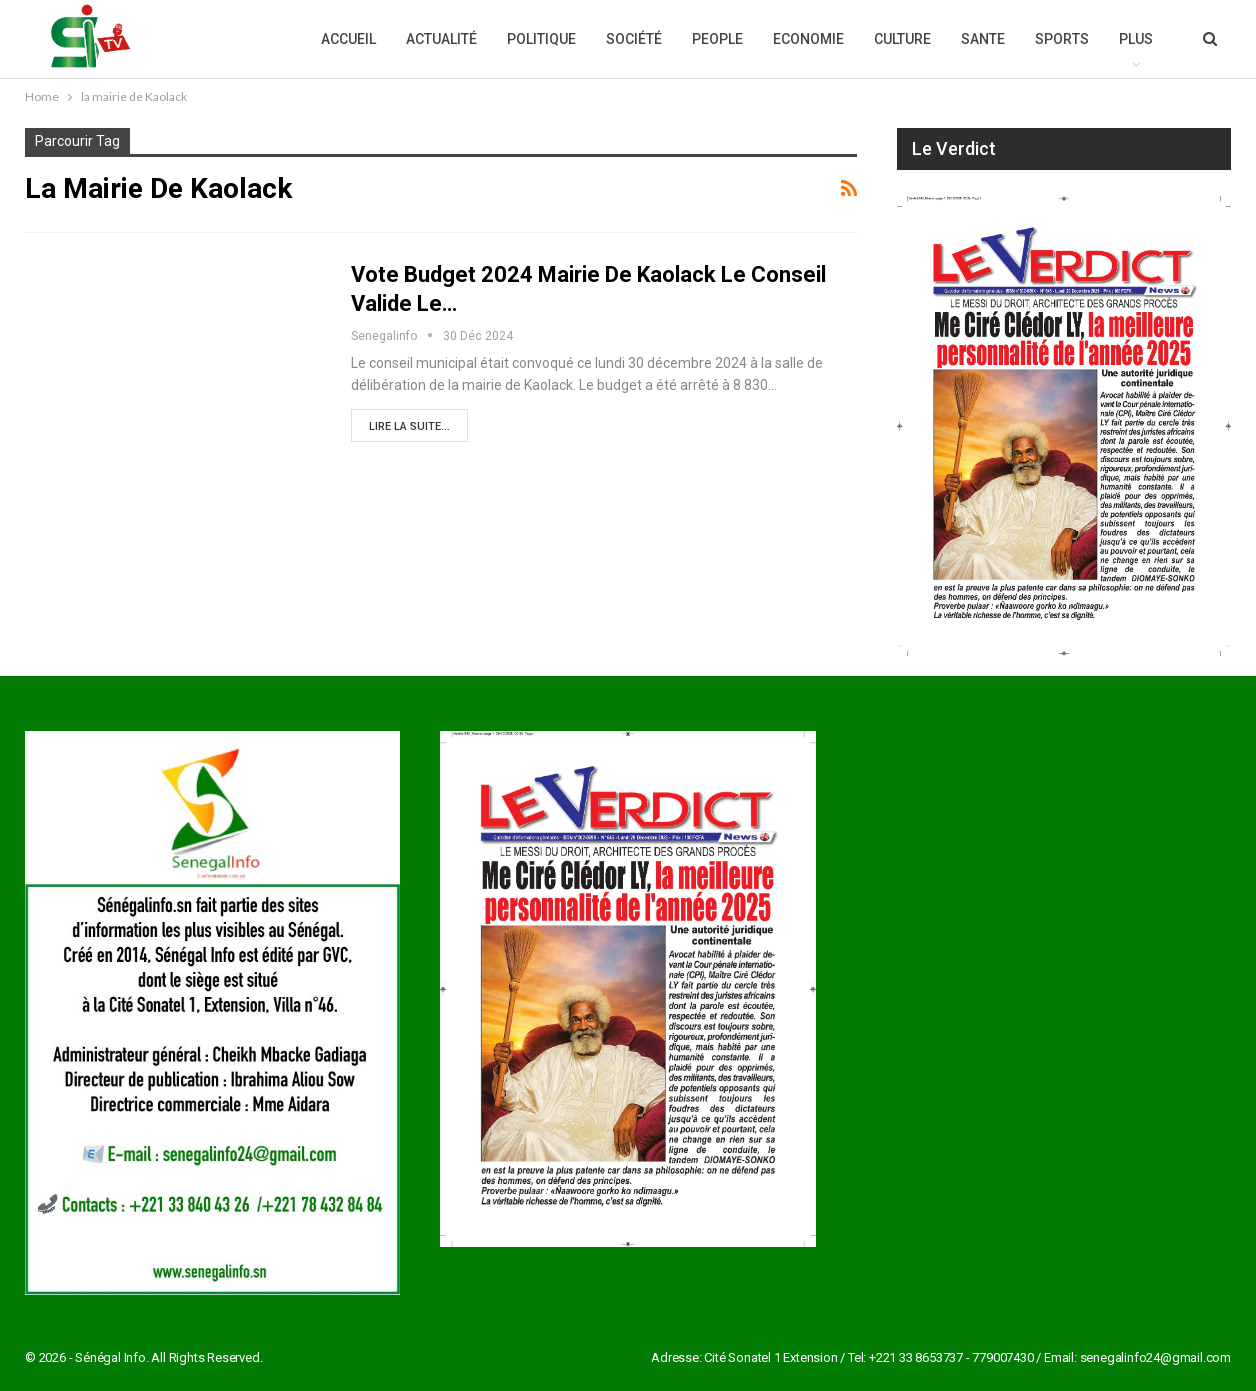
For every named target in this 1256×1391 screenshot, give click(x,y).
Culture (902, 39)
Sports (1062, 39)
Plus (1136, 39)
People (717, 39)
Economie (808, 39)
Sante (983, 39)
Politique (541, 39)
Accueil (348, 39)
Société (634, 39)
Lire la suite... (409, 426)
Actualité (441, 39)
